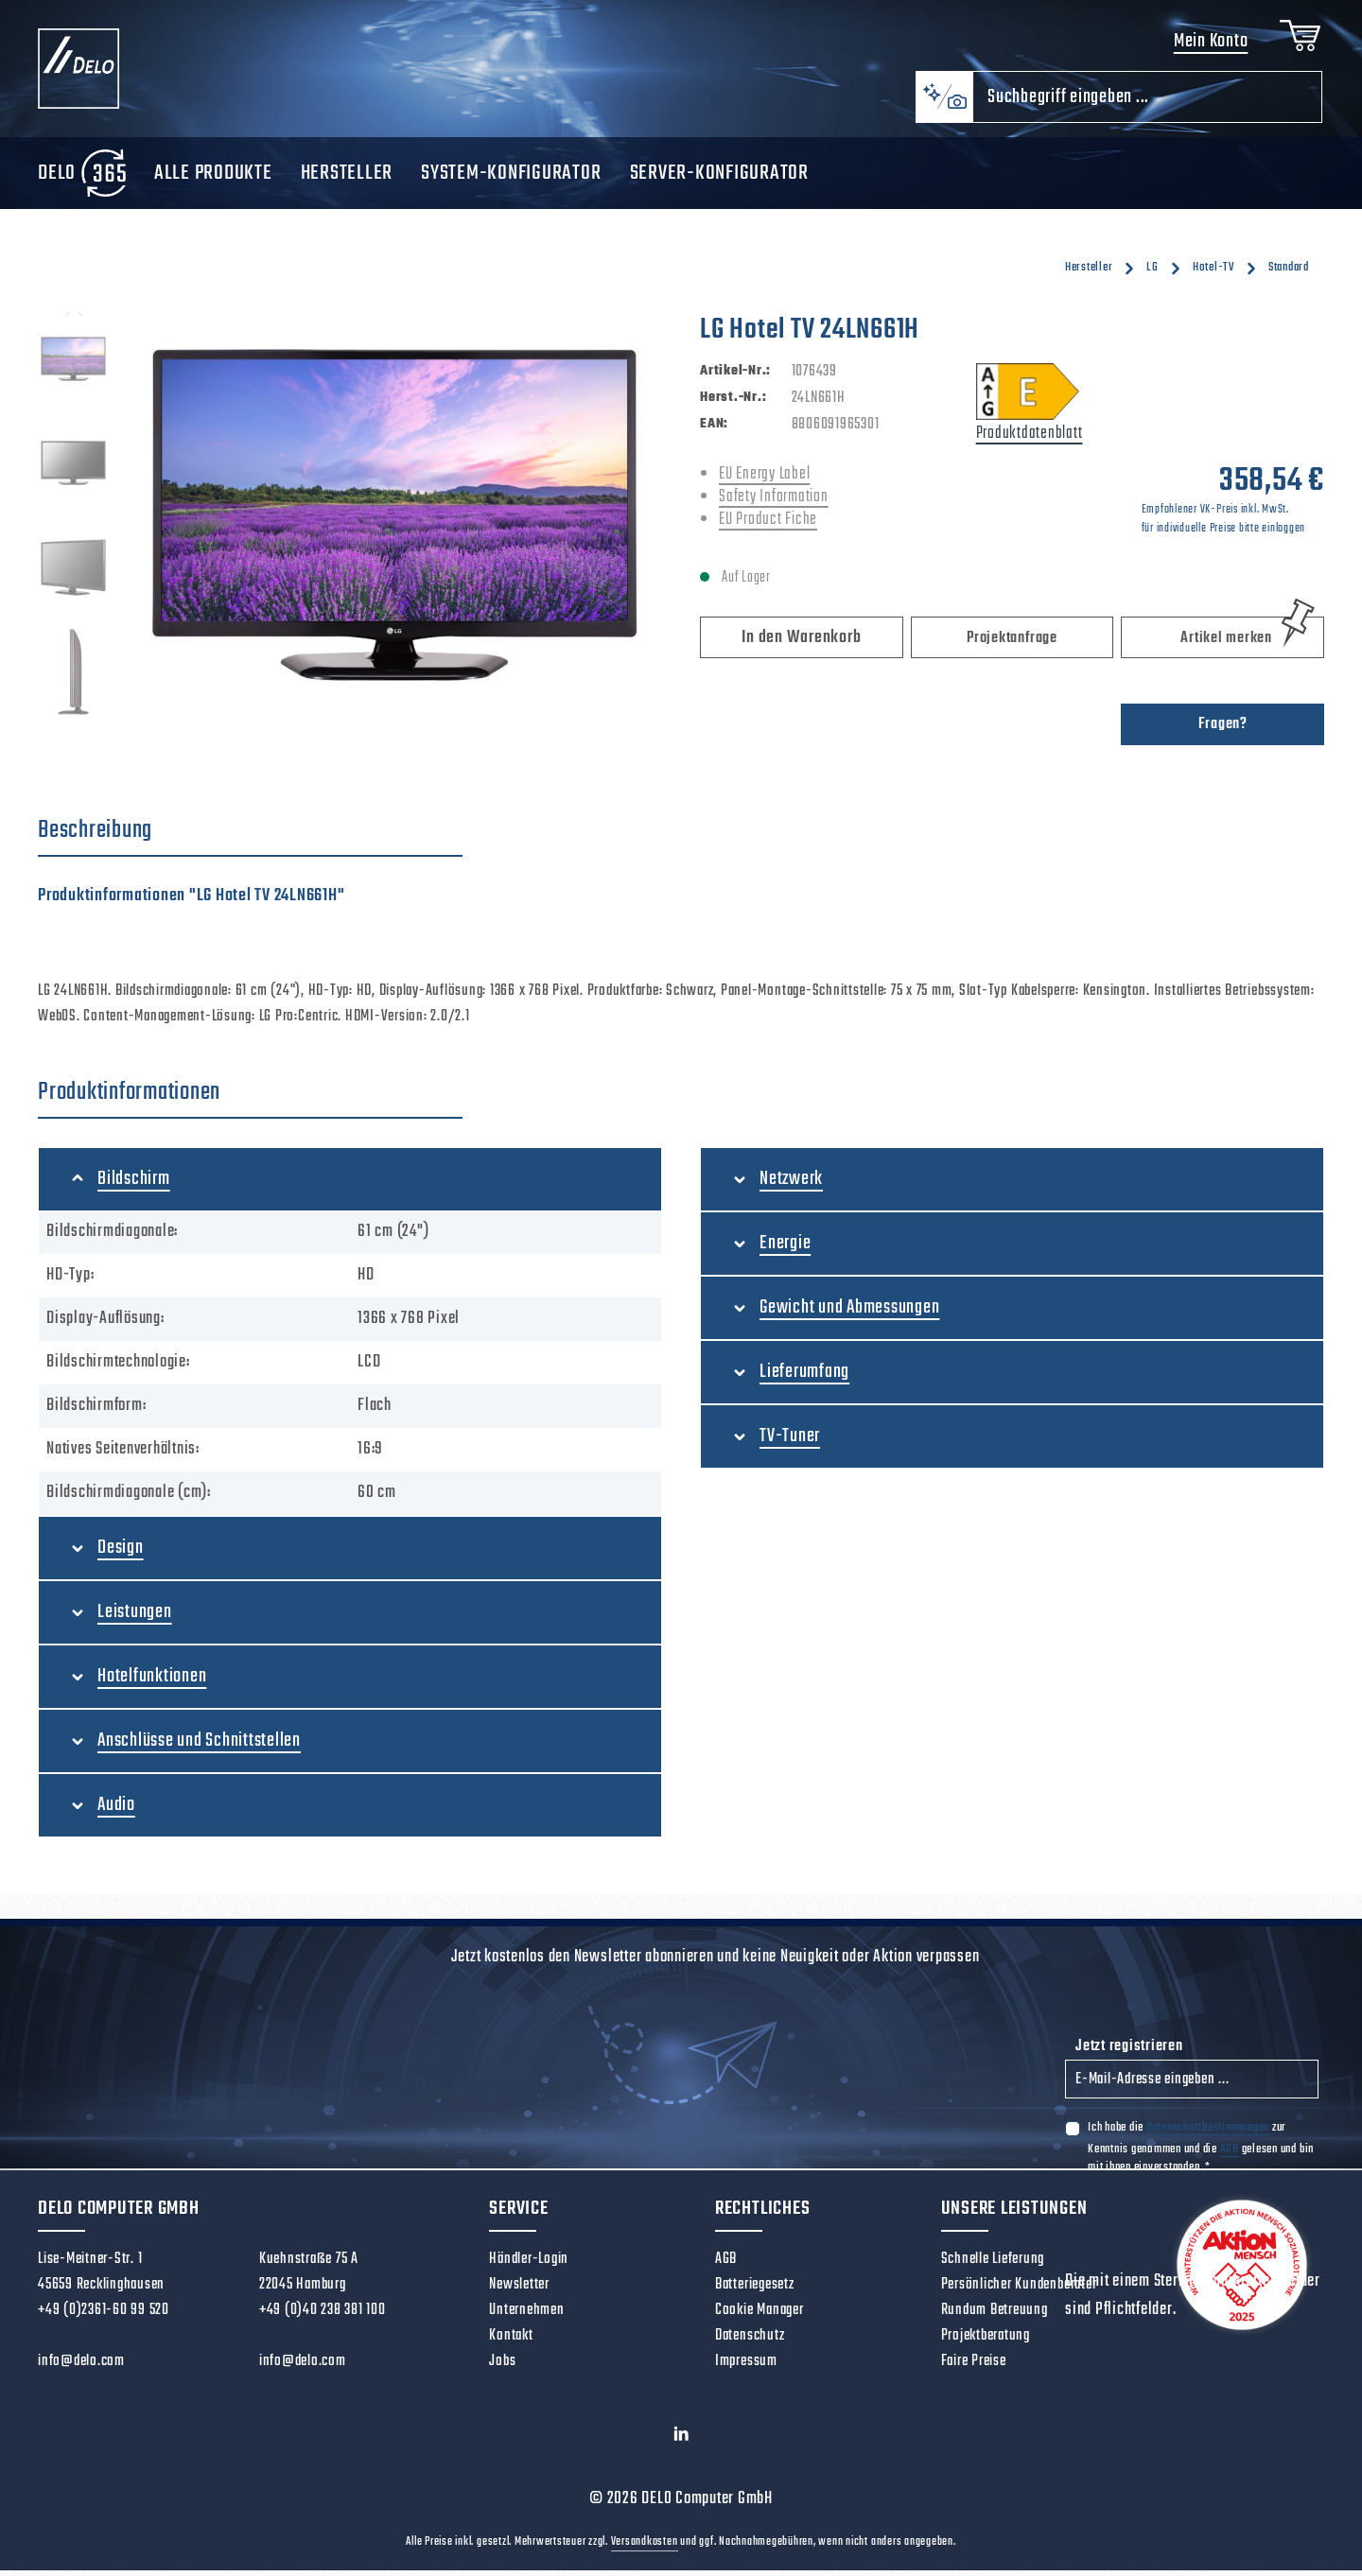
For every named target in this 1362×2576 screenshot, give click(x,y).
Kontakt (511, 2342)
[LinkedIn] (681, 2444)
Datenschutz (749, 2342)
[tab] (250, 837)
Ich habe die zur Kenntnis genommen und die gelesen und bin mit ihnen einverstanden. (1201, 2153)
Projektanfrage (1012, 645)
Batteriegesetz (754, 2291)
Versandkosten (644, 2547)
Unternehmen (526, 2317)
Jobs (502, 2368)
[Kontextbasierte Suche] (944, 104)
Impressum (746, 2368)
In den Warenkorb (801, 644)
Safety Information (774, 503)
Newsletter (519, 2291)
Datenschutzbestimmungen (1207, 2134)
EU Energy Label (764, 481)
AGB (1229, 2155)
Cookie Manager (759, 2317)
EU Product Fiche (768, 526)
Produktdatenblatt (1029, 440)
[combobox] (1147, 104)
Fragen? (1223, 731)
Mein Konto (1207, 45)
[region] (350, 522)
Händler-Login (528, 2266)
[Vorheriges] (74, 319)
